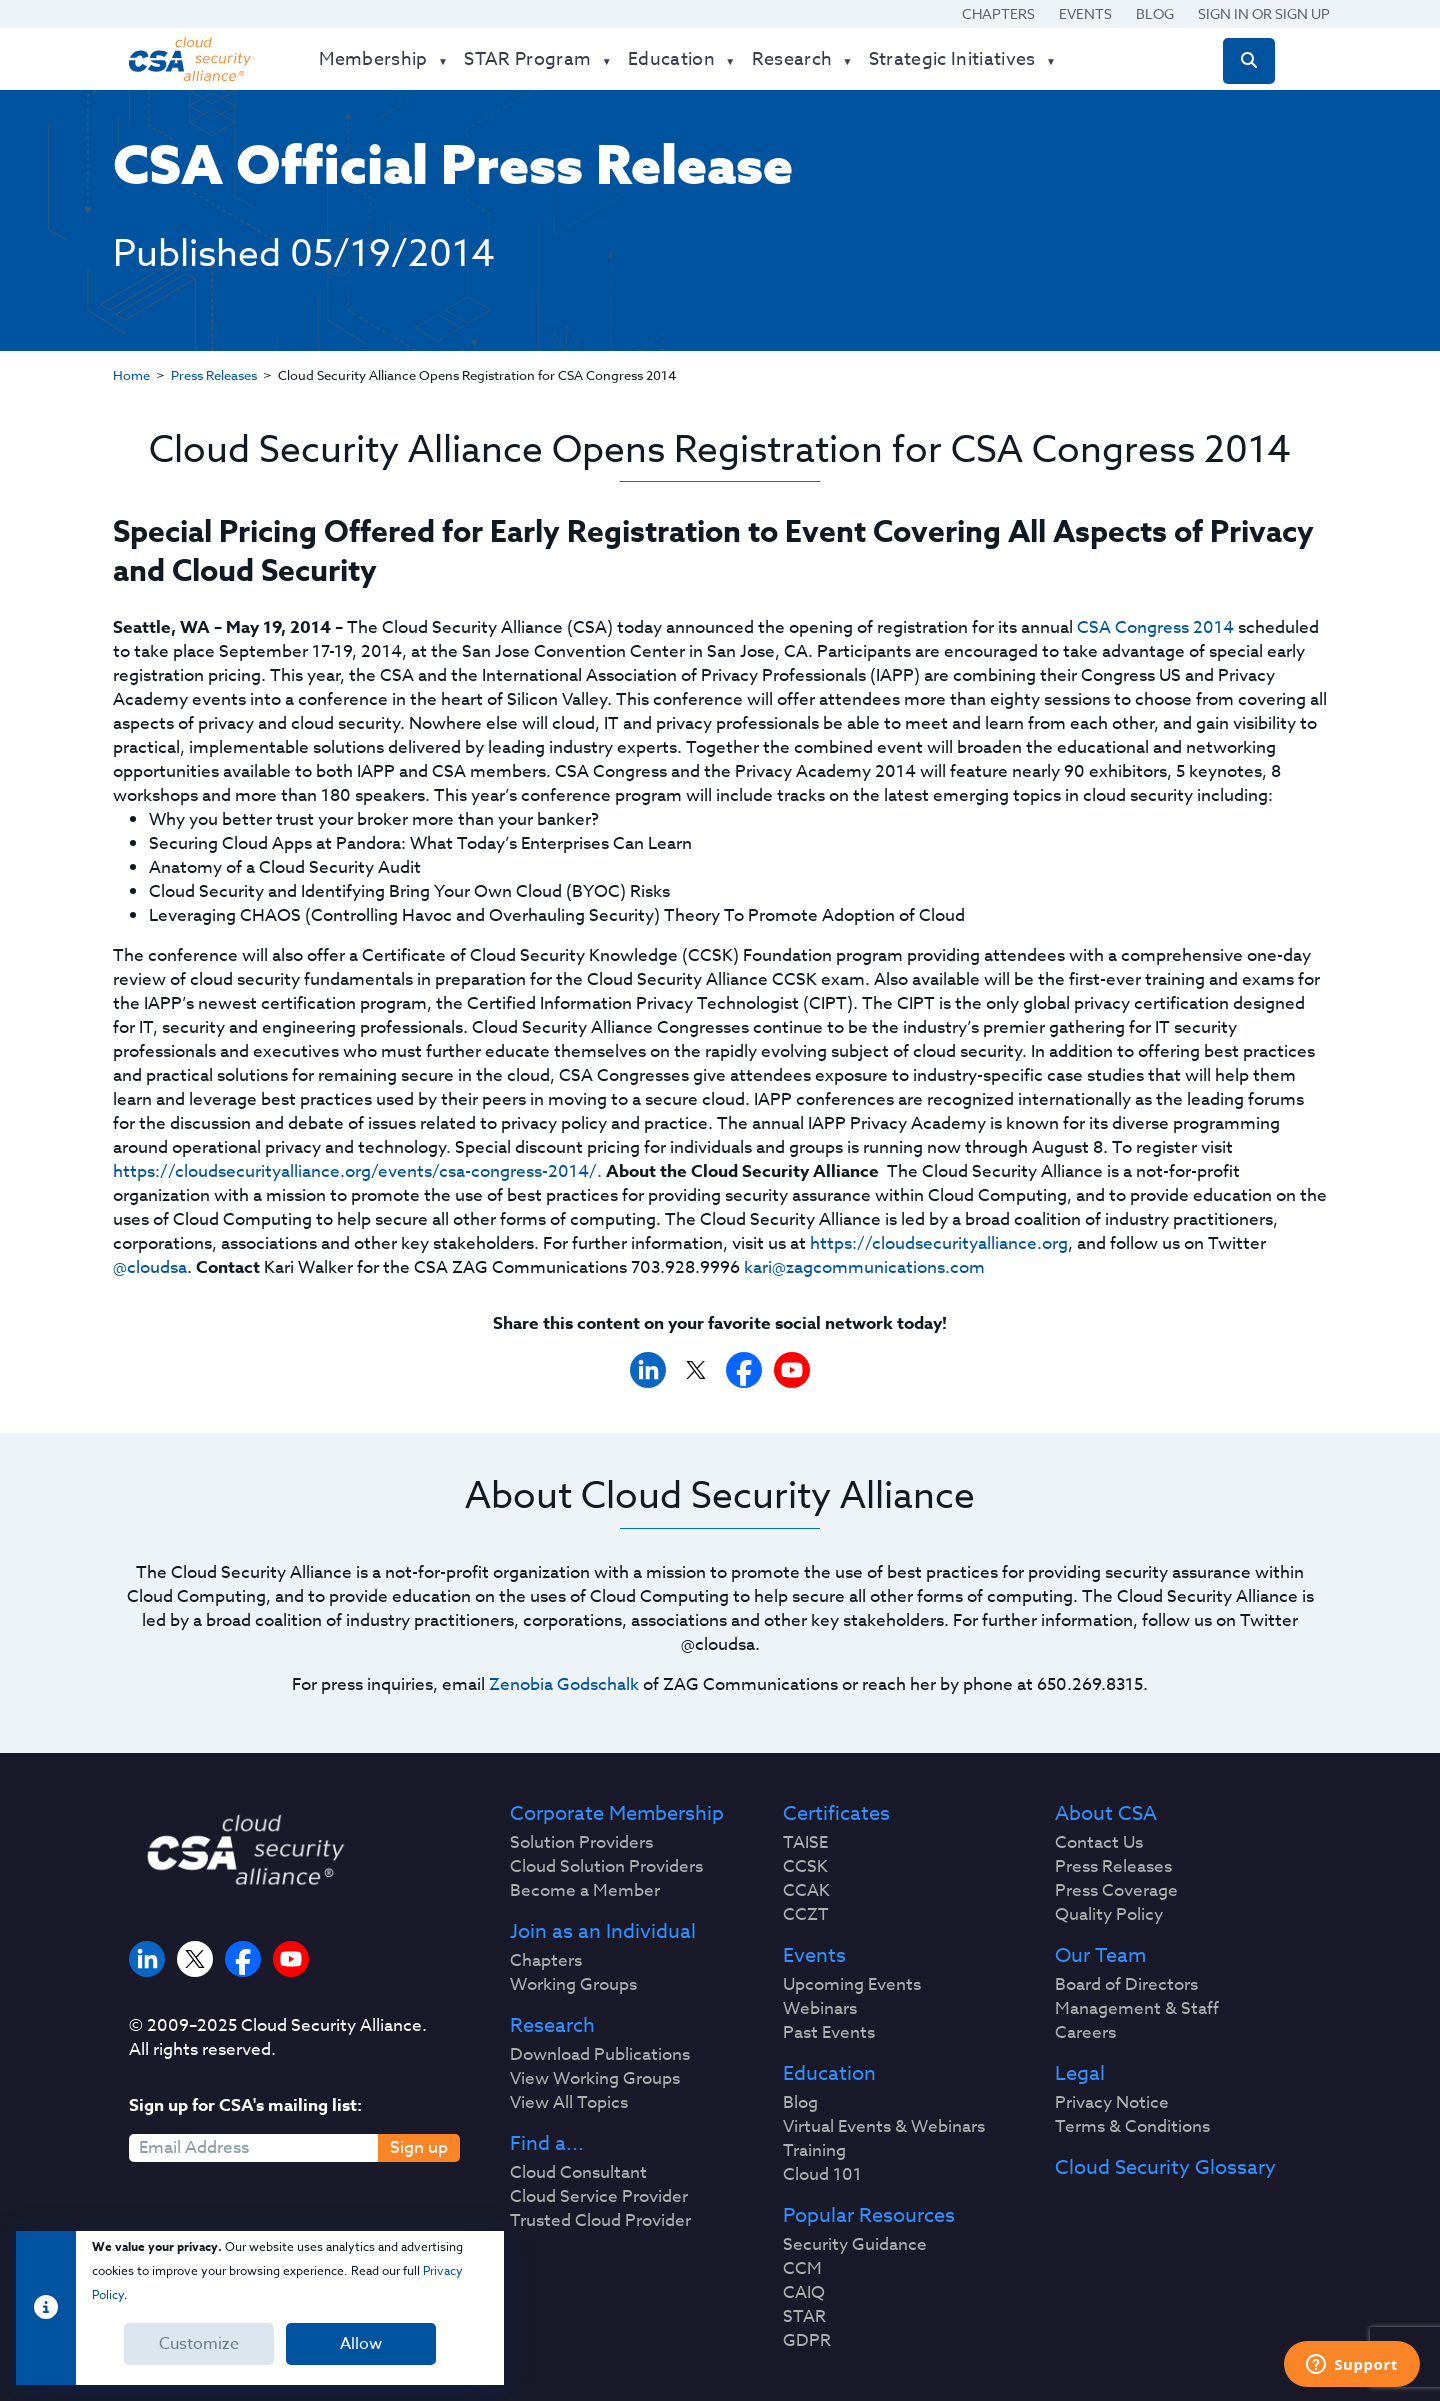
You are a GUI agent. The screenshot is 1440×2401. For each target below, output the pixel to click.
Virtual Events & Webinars (884, 2127)
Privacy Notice (1112, 2103)
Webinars (820, 2009)
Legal (1080, 2074)
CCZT (806, 1915)
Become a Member (585, 1891)
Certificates (836, 1814)
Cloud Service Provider (599, 2197)
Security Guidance (855, 2245)
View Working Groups (595, 2079)
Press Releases (214, 375)
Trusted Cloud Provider (600, 2221)
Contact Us (1099, 1843)
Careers (1085, 2033)
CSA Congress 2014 (1155, 627)
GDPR (807, 2341)
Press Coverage (1116, 1891)
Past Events (829, 2033)
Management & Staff (1137, 2009)
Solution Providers (581, 1843)
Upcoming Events (852, 1985)
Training (814, 2151)
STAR (804, 2317)
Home (131, 375)
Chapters (998, 13)
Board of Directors (1126, 1985)
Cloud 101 (822, 2175)
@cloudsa (150, 1267)
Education (829, 2074)
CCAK (806, 1891)
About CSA (1106, 1814)
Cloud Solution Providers (606, 1867)
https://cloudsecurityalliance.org (939, 1243)
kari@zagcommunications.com (864, 1267)
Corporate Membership (617, 1814)
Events (1085, 13)
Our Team (1100, 1956)
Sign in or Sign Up (1264, 13)
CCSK (805, 1867)
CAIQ (804, 2293)
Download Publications (600, 2055)
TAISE (805, 1843)
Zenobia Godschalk (564, 1684)
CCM (802, 2269)
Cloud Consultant (578, 2173)
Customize (199, 2344)
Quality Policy (1109, 1915)
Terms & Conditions (1132, 2127)
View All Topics (569, 2103)
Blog (1155, 13)
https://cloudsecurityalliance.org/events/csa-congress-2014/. (357, 1171)
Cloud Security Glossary (1165, 2168)
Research (552, 2026)
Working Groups (573, 1985)
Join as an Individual (603, 1932)
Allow (361, 2344)
